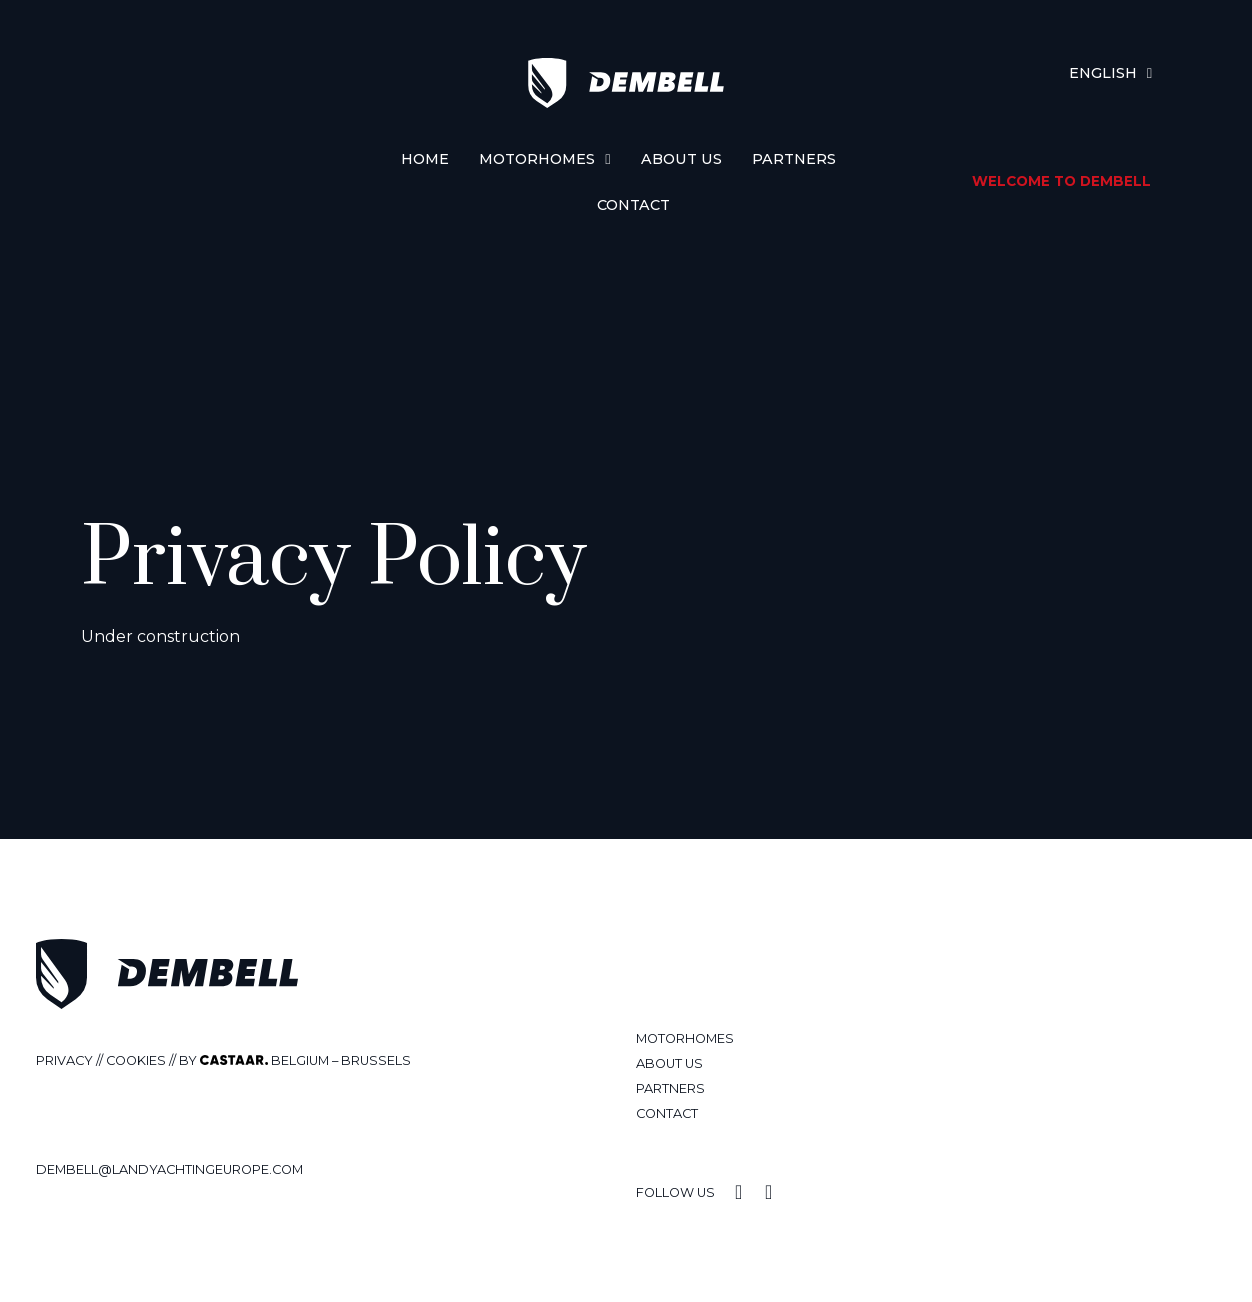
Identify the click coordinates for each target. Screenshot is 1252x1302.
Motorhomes (544, 159)
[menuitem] (1110, 73)
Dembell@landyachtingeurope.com (169, 1169)
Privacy (64, 1060)
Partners (794, 159)
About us (681, 159)
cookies (136, 1060)
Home (425, 159)
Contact (633, 205)
